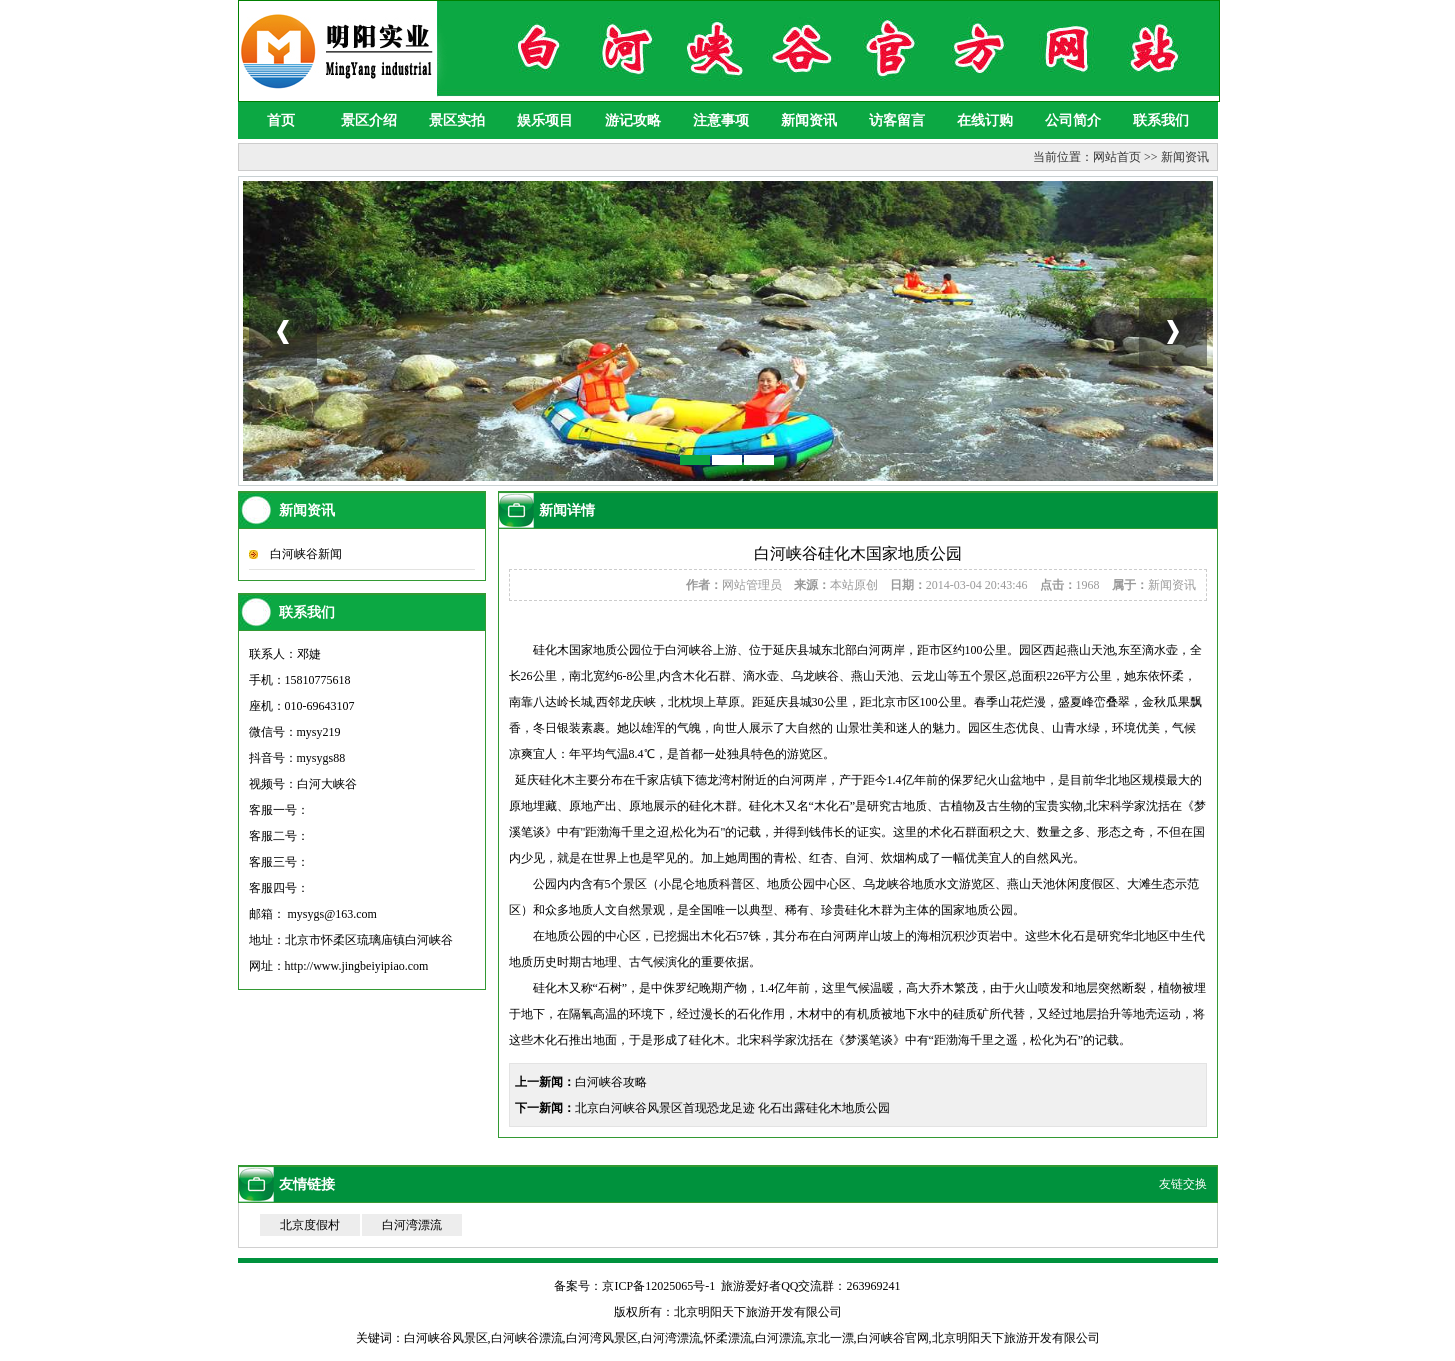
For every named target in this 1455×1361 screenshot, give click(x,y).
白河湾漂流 (412, 1225)
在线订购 (985, 120)
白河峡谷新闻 (306, 554)
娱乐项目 (545, 120)
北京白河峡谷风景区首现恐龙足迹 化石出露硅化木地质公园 (732, 1108)
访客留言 (897, 120)
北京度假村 (310, 1225)
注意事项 (721, 120)
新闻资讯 (809, 120)
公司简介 (1073, 120)
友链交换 (1183, 1184)
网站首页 (1117, 157)
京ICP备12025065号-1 (658, 1286)
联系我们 (1161, 120)
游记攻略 (633, 120)
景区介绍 (369, 120)
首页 (281, 120)
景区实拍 (457, 120)
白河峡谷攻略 (611, 1082)
